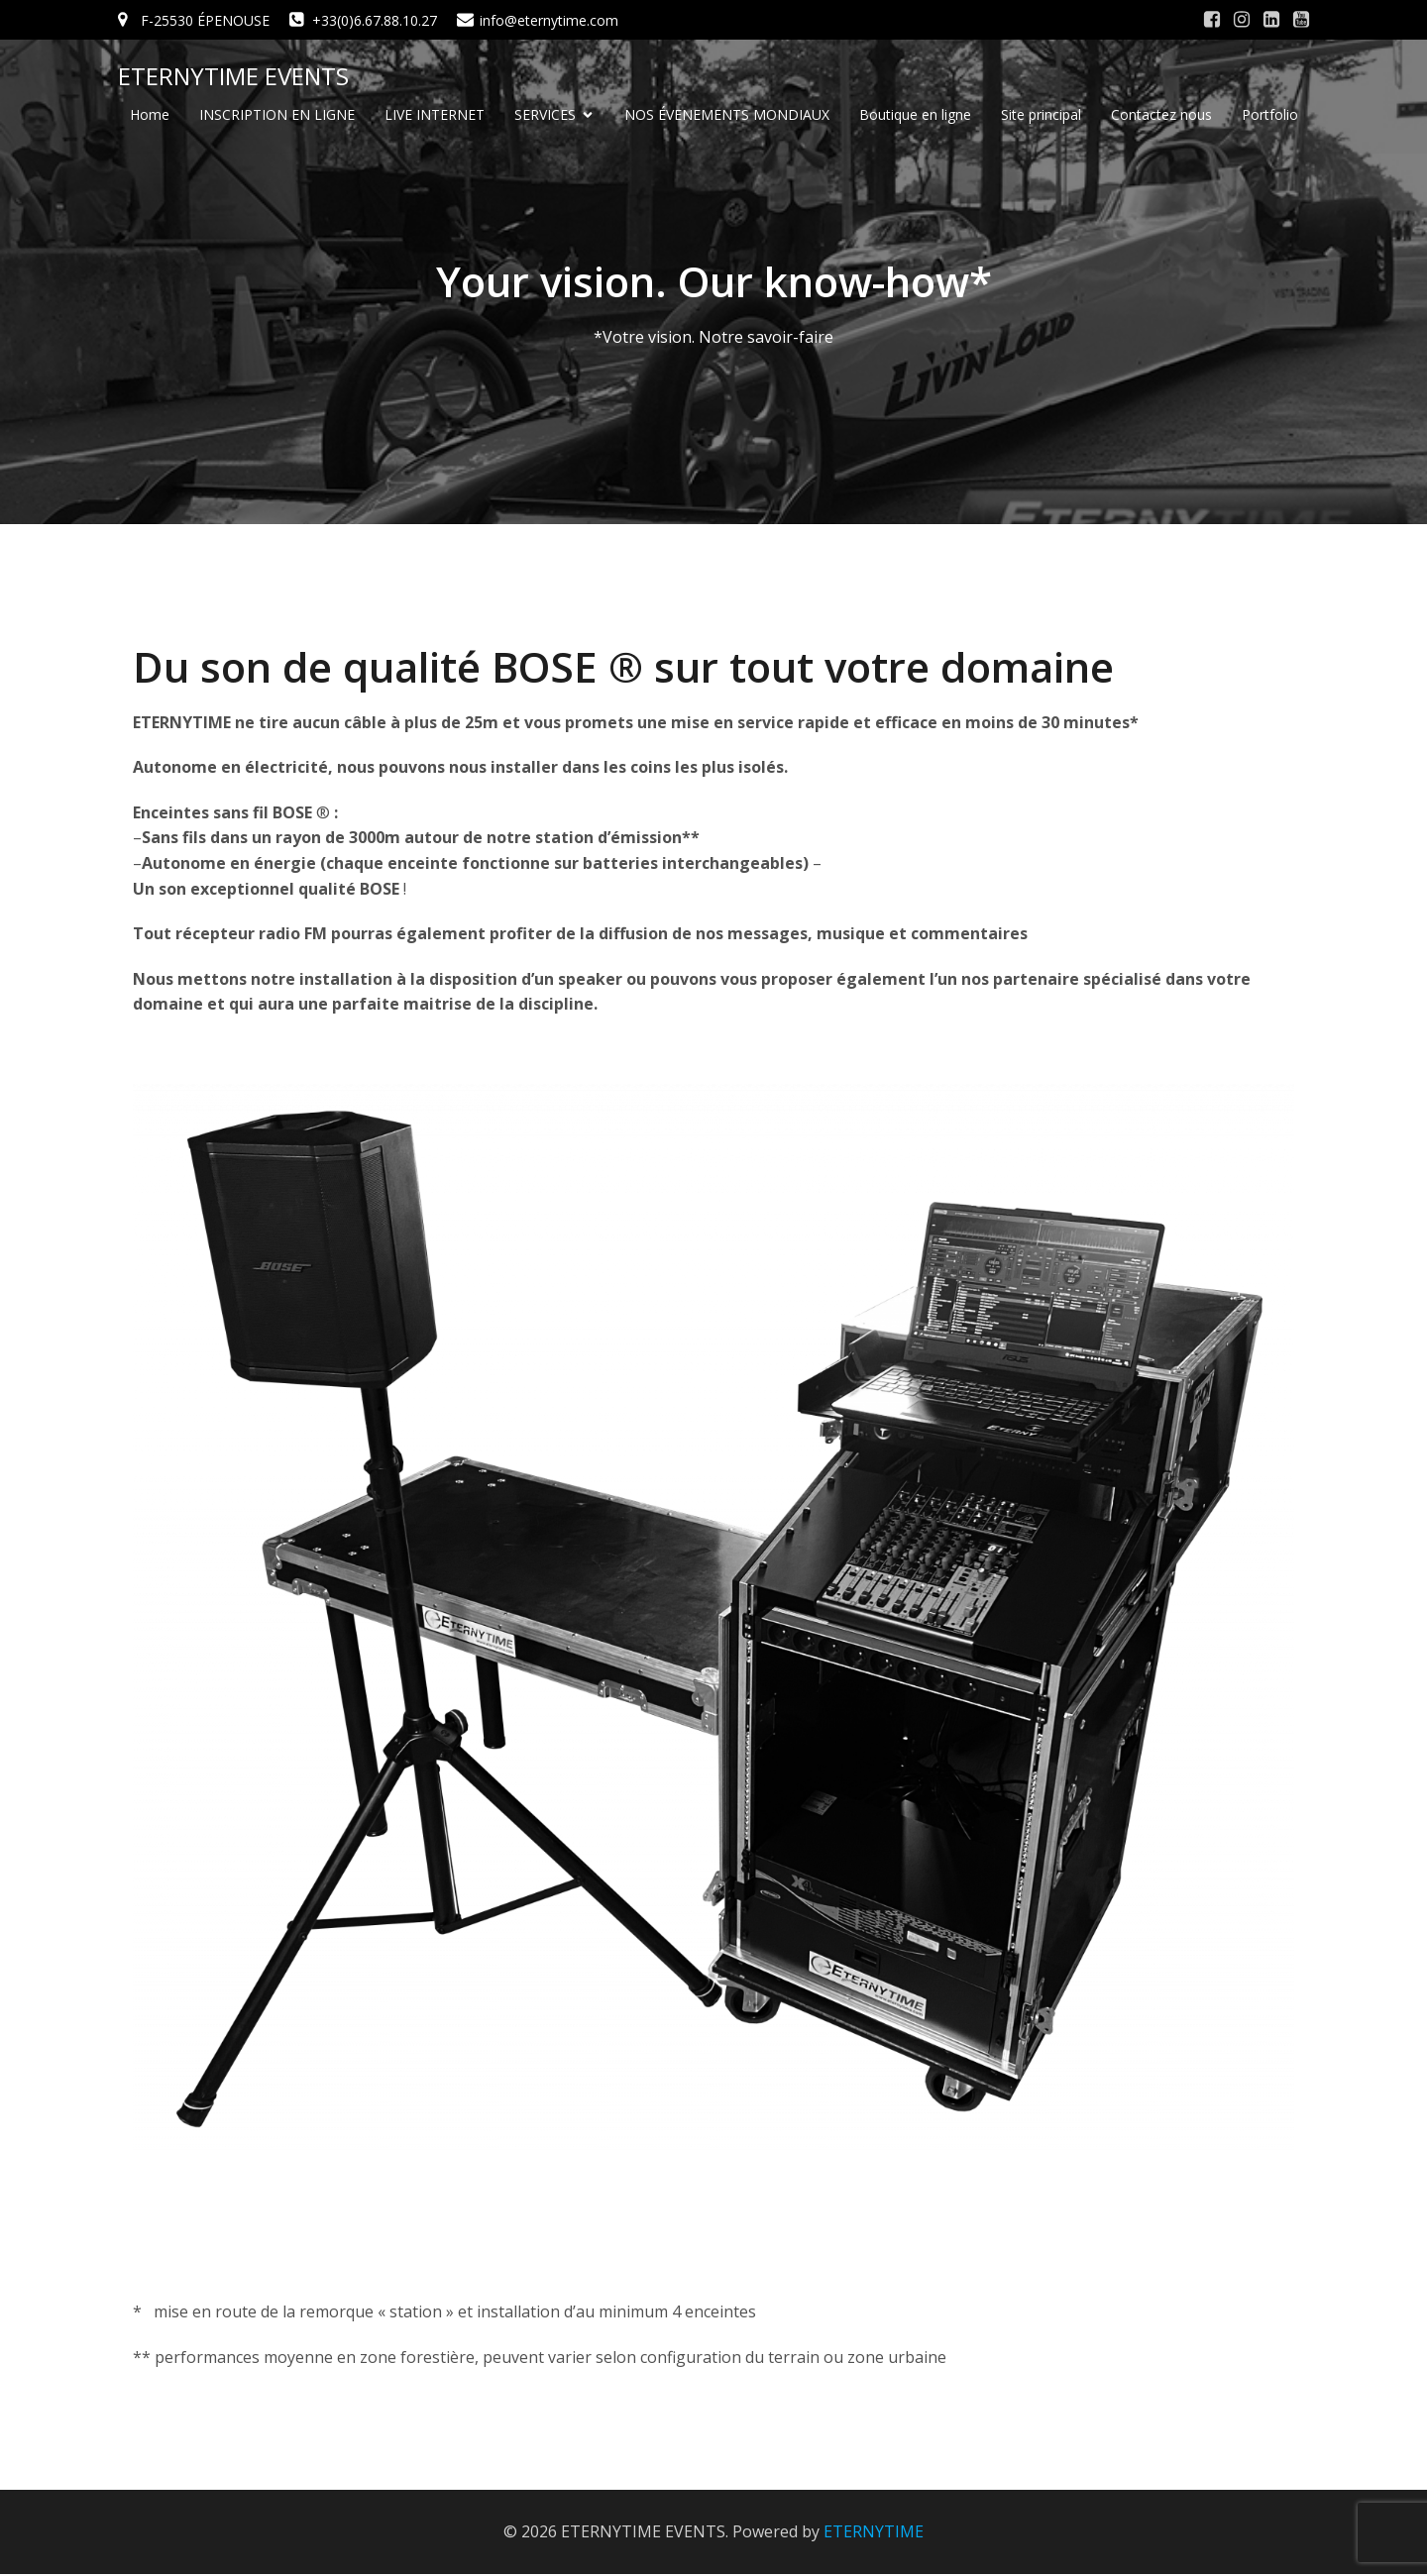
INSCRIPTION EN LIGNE (277, 115)
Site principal (1041, 115)
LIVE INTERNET (434, 115)
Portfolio (1270, 115)
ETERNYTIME (873, 2533)
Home (149, 115)
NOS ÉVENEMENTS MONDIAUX (726, 115)
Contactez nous (1161, 115)
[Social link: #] (1212, 20)
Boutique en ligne (915, 115)
